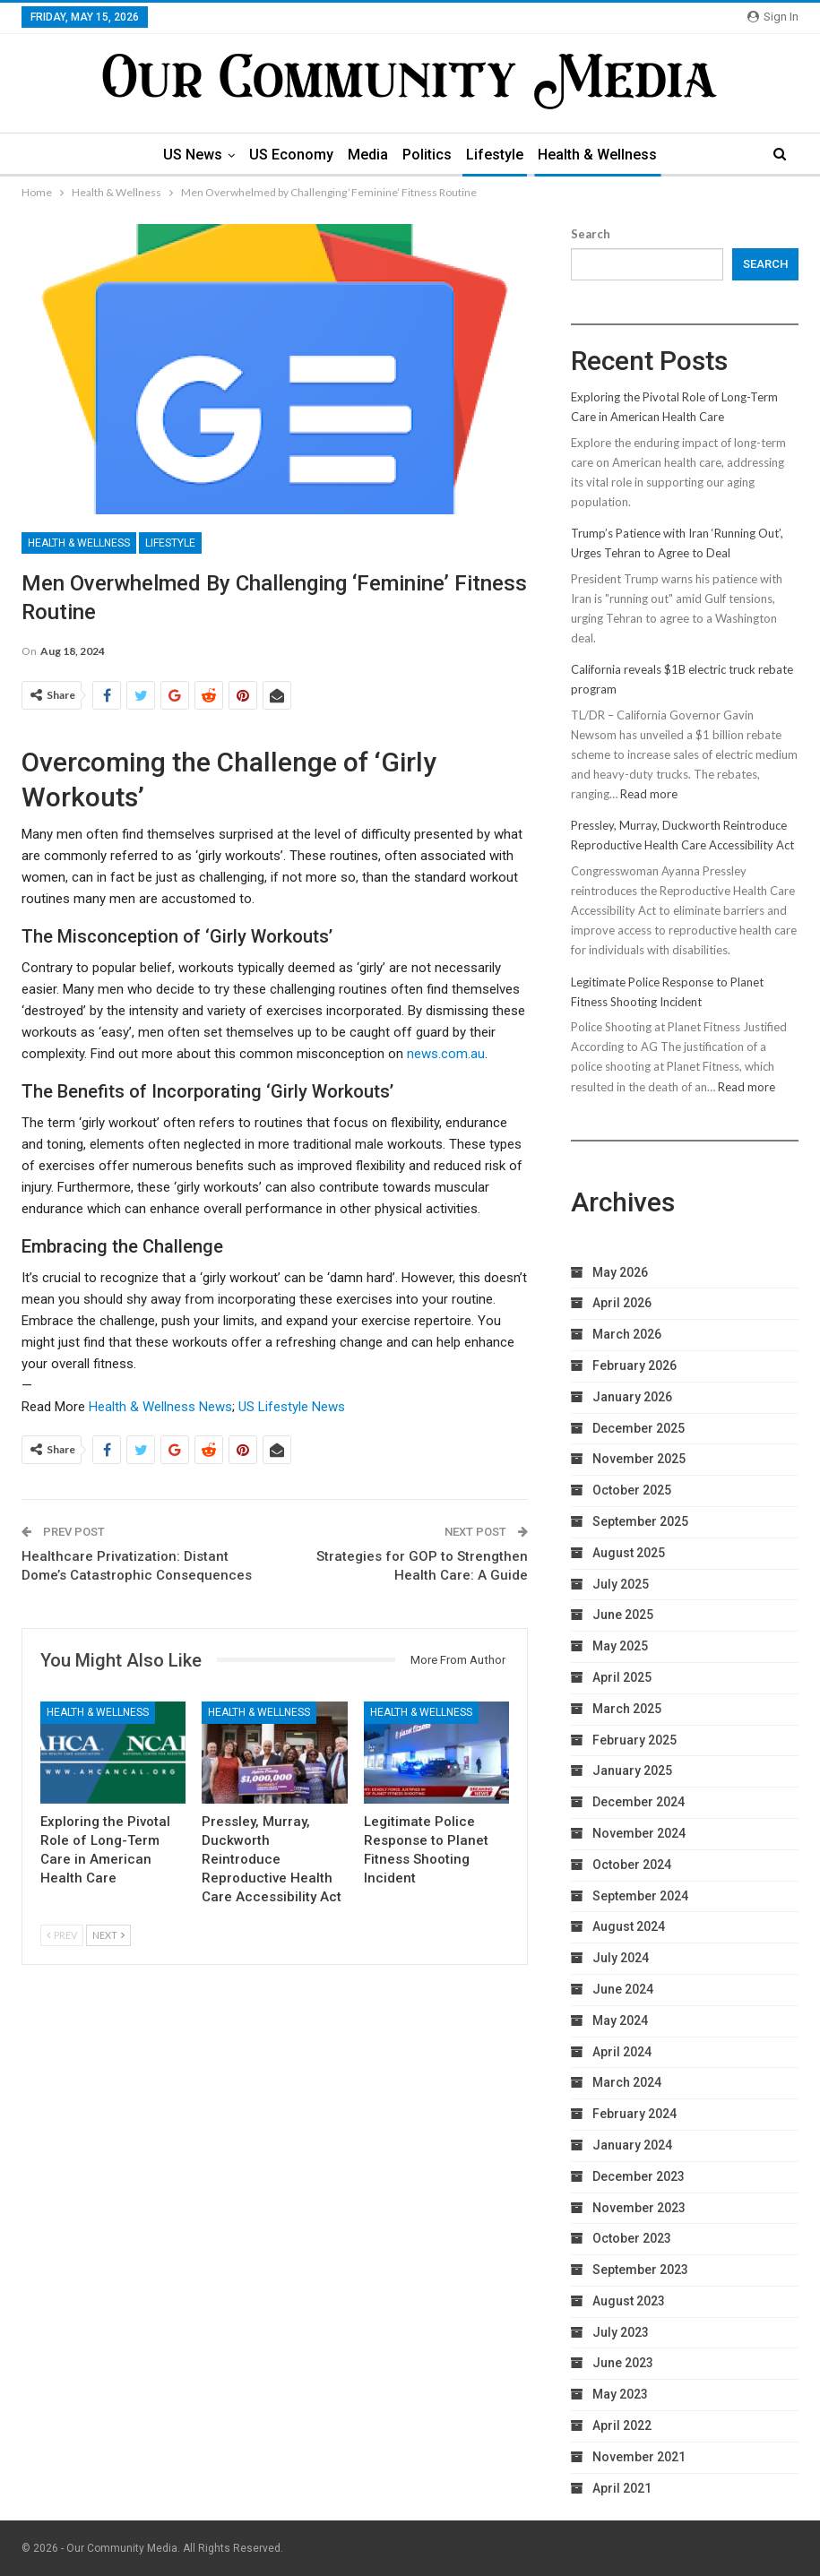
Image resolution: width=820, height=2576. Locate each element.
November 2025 (639, 1459)
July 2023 (620, 2332)
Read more (649, 794)
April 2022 (622, 2425)
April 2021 (622, 2488)
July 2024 (620, 1958)
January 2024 (632, 2145)
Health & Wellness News (160, 1407)
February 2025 (634, 1740)
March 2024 (626, 2082)
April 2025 (622, 1677)
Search (590, 234)
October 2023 (631, 2238)
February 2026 (634, 1365)
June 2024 (622, 1989)
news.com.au (446, 1054)
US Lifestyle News (291, 1407)
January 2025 (632, 1770)
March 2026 (626, 1334)
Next (108, 1935)
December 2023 (638, 2176)
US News (186, 154)
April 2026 (622, 1303)
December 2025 (638, 1428)
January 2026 (632, 1397)
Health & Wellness (604, 154)
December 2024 (638, 1802)
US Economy (288, 154)
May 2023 (620, 2394)
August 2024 (628, 1926)
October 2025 (631, 1490)
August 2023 (628, 2301)
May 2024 (620, 2020)
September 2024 (640, 1896)
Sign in (772, 16)
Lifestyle (499, 154)
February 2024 (634, 2113)
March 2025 (626, 1709)
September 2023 (640, 2269)
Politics (428, 154)
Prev (62, 1935)
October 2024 (631, 1864)
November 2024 (639, 1833)
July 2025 (620, 1584)
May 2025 (620, 1646)
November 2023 (639, 2208)
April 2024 (622, 2052)
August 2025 (628, 1553)
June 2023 (622, 2363)
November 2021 (639, 2457)
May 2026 (620, 1272)
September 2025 (640, 1521)
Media (367, 154)
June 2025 (622, 1614)
